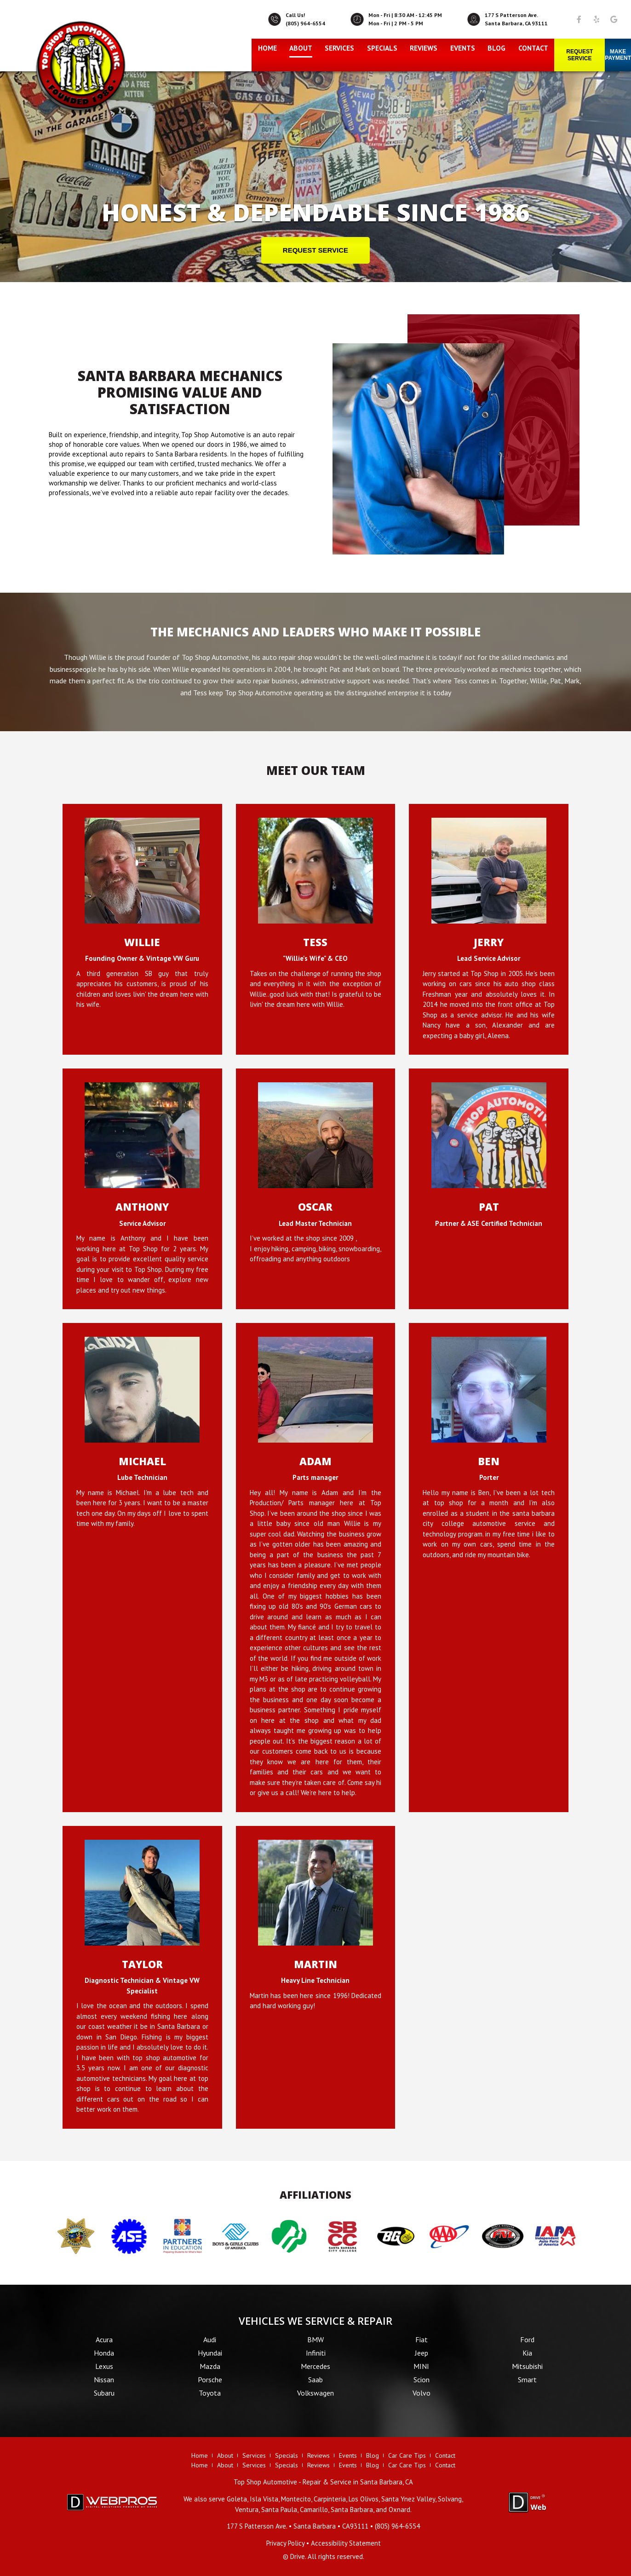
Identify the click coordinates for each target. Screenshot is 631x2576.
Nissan (104, 2379)
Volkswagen (315, 2392)
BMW (315, 2339)
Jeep (421, 2352)
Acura (104, 2339)
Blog (496, 47)
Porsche (210, 2379)
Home (267, 47)
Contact (533, 47)
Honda (104, 2352)
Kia (527, 2352)
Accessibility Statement (346, 2543)
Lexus (104, 2366)
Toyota (210, 2392)
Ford (527, 2339)
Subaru (104, 2392)
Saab (315, 2379)
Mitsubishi (527, 2366)
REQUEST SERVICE (315, 250)
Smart (527, 2379)
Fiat (421, 2339)
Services (339, 47)
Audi (209, 2339)
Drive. (298, 2556)
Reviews (423, 47)
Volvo (421, 2392)
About (300, 47)
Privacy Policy (285, 2543)
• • (297, 2526)
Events (462, 47)
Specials (382, 47)
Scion (421, 2379)
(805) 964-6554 (305, 23)
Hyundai (210, 2352)
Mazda (210, 2366)
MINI (421, 2366)
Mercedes (315, 2366)
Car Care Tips (407, 2455)
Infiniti (316, 2352)
